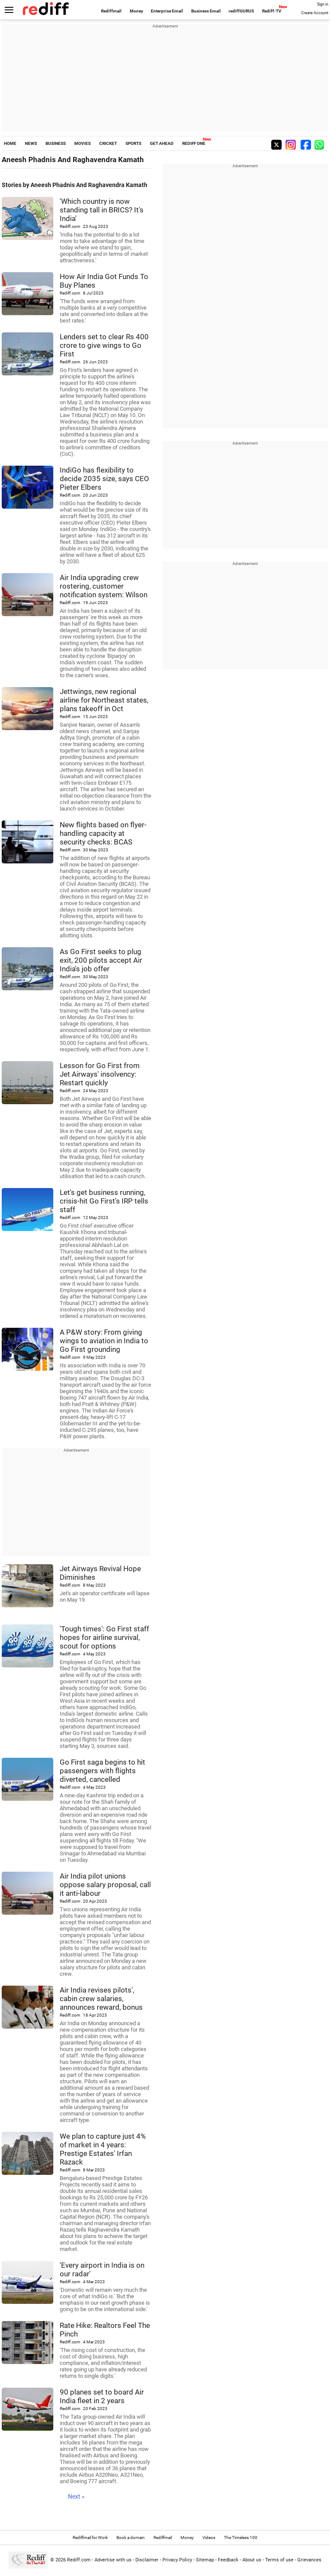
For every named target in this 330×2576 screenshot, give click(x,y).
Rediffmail (111, 11)
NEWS (31, 143)
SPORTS (133, 143)
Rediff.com (79, 2560)
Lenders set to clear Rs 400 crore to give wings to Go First (104, 345)
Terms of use (279, 2560)
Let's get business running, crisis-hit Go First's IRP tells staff (104, 1201)
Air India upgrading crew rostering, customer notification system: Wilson (103, 586)
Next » (76, 2496)
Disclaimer (147, 2560)
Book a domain (130, 2537)
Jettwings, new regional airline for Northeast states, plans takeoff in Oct (104, 700)
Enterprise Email (167, 11)
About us (251, 2560)
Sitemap (205, 2560)
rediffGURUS (241, 11)
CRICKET (108, 143)
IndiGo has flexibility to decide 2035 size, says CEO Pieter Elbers (104, 478)
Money (136, 11)
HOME (10, 143)
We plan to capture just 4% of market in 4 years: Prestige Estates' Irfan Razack (103, 2149)
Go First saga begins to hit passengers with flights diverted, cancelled (102, 1771)
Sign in (322, 4)
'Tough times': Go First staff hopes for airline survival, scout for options (104, 1637)
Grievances (309, 2560)
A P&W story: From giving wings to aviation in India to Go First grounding (104, 1341)
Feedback (228, 2560)
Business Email (206, 11)
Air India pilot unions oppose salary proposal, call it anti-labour (105, 1884)
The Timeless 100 (240, 2537)
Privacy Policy (177, 2560)
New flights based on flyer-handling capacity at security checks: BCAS (103, 833)
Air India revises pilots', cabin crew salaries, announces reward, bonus (101, 1998)
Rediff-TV (271, 11)
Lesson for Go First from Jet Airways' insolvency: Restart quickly (100, 1074)
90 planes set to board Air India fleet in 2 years (102, 2396)
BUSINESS (56, 143)
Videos (208, 2537)
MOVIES (82, 143)
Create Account (314, 13)
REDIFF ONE (193, 143)
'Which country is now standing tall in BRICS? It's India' (102, 210)
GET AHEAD (162, 143)
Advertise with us (113, 2560)
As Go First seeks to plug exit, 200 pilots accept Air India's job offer (101, 960)
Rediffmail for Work (90, 2537)
